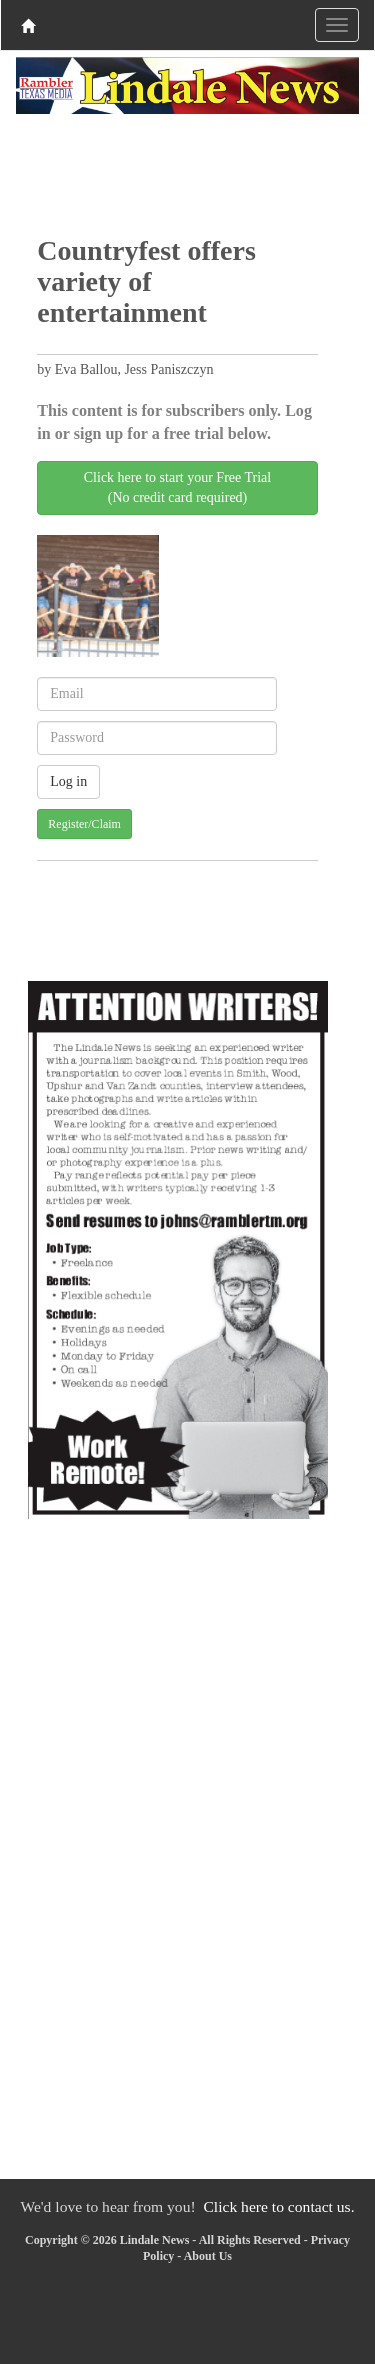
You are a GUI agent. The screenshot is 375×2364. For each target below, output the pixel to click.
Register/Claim (84, 824)
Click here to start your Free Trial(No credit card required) (177, 487)
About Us (208, 2256)
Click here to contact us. (278, 2206)
